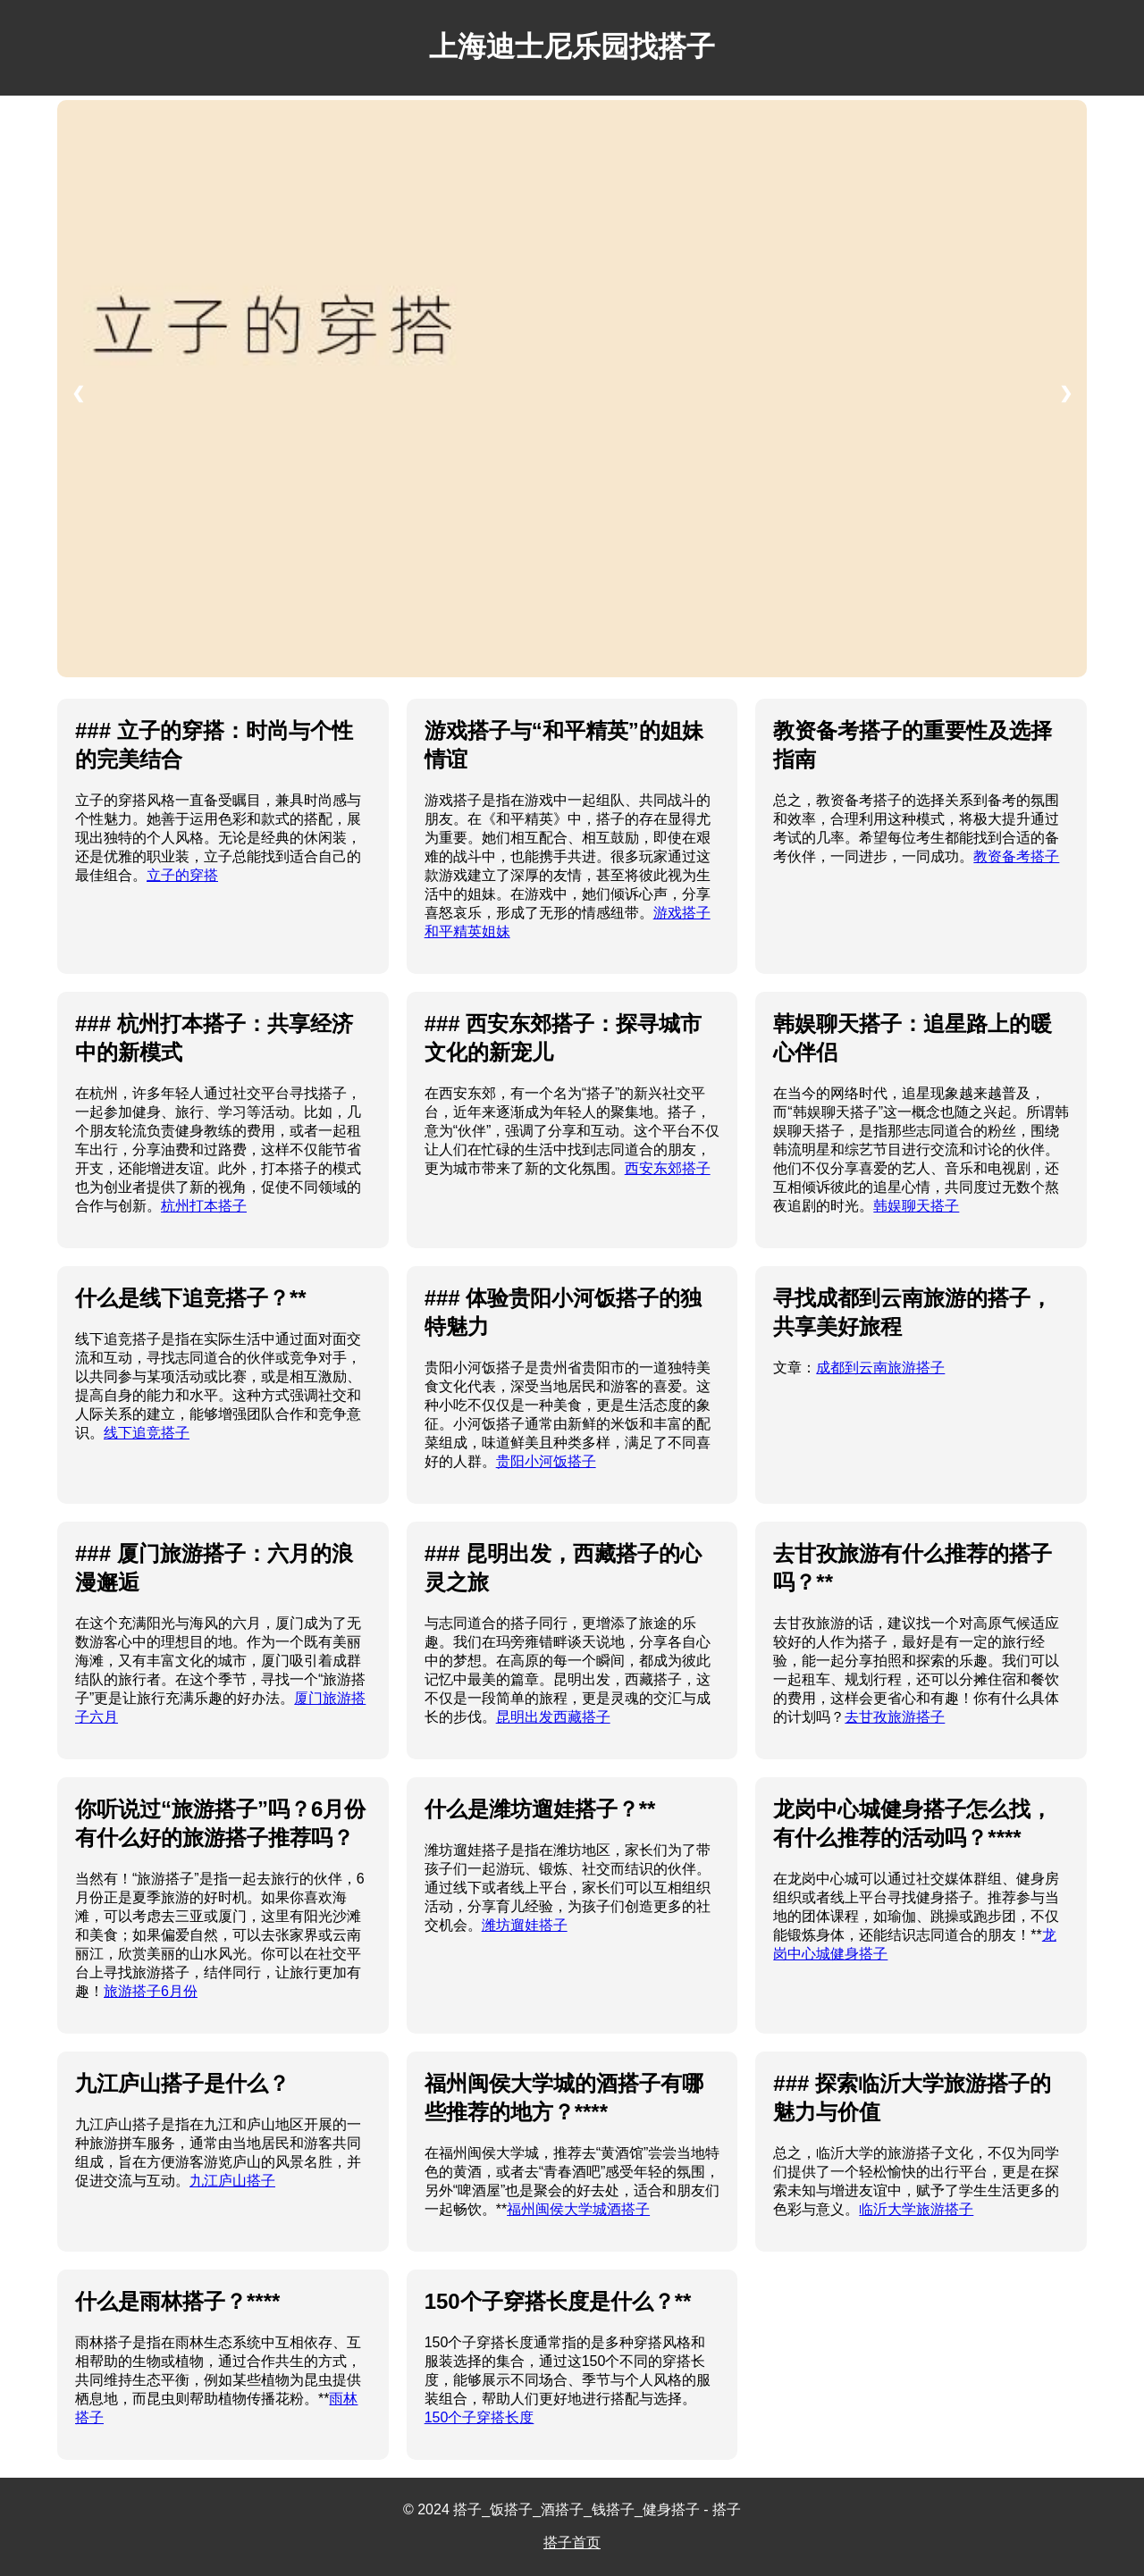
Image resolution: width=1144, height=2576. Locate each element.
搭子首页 (572, 2542)
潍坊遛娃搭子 (525, 1925)
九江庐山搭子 (232, 2180)
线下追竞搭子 (146, 1432)
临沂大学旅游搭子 (916, 2209)
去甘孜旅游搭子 (895, 1716)
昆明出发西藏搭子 (553, 1716)
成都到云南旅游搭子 (880, 1367)
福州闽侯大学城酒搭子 (578, 2209)
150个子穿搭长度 (479, 2417)
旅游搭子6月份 (151, 1991)
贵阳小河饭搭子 (546, 1461)
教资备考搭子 (1016, 856)
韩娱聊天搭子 (916, 1205)
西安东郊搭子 (668, 1168)
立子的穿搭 (182, 875)
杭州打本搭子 (204, 1205)
